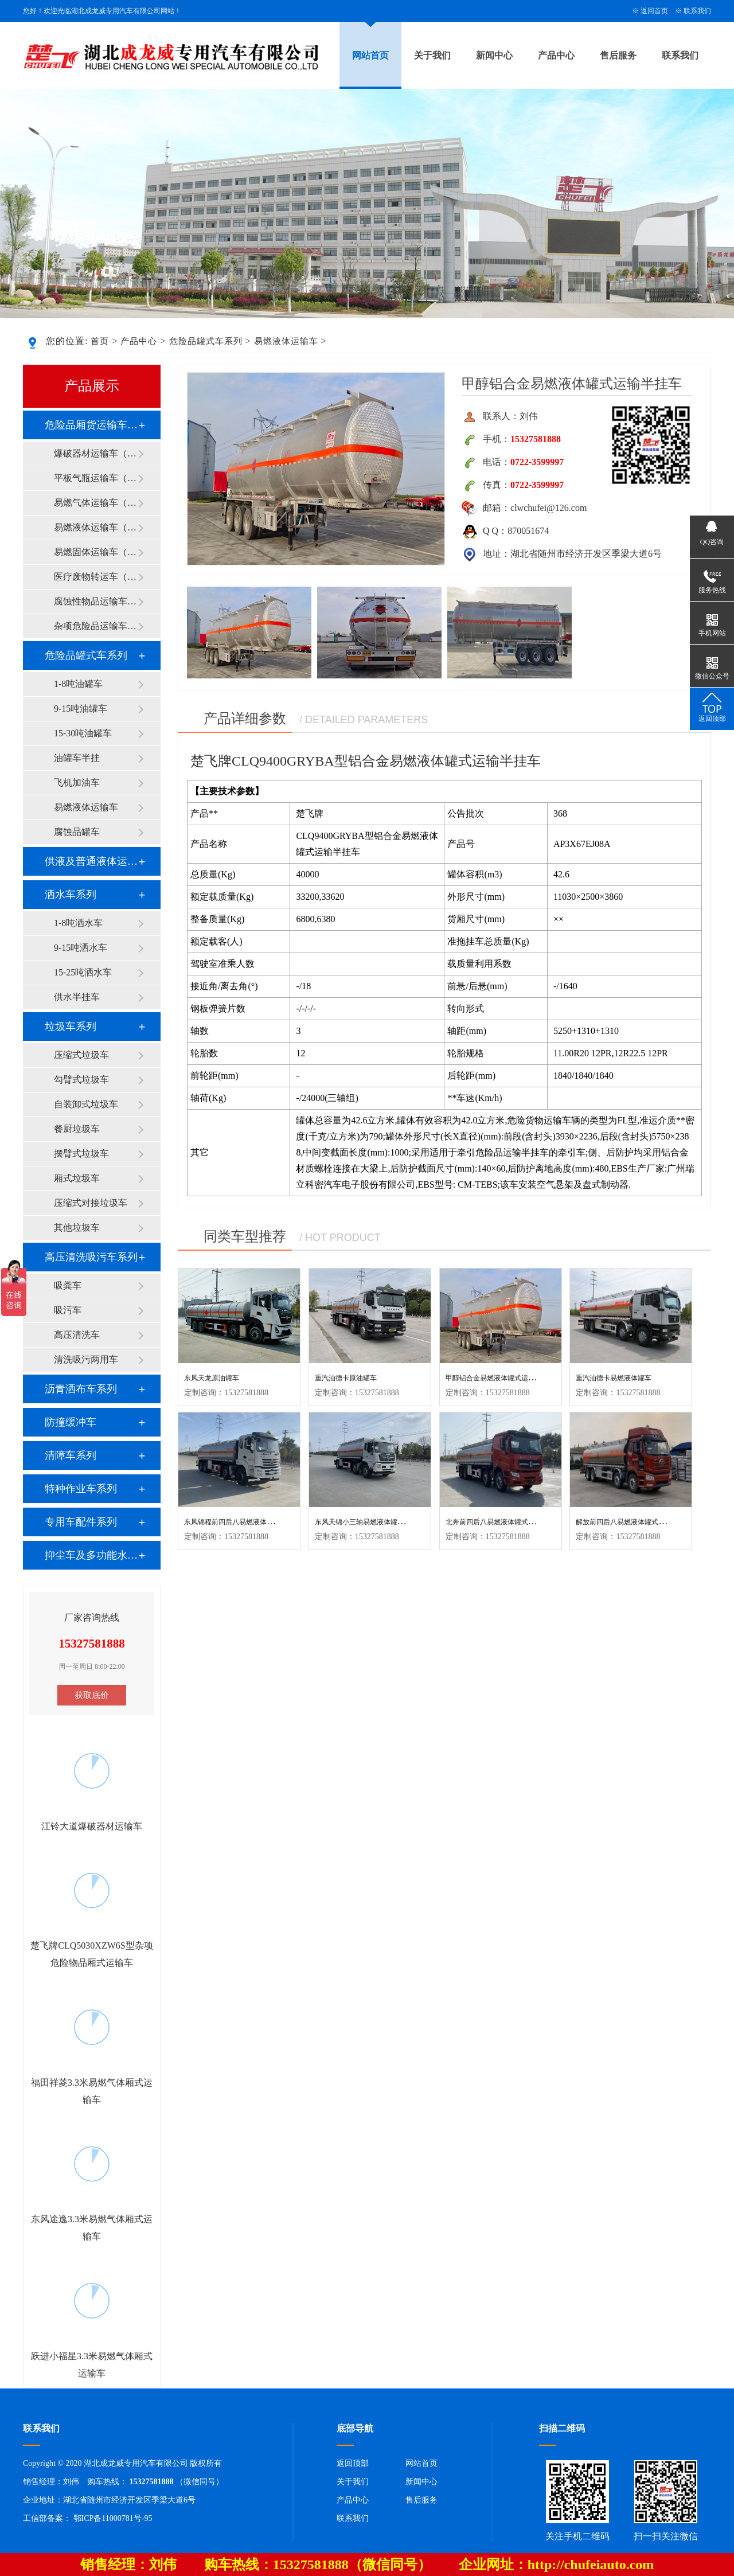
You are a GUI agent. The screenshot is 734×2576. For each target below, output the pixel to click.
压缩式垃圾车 (81, 1055)
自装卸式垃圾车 (86, 1104)
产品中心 (556, 55)
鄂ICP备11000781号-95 (113, 2518)
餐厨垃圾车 (77, 1129)
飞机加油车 (77, 782)
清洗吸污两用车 (86, 1359)
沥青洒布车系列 (81, 1389)
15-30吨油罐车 (83, 733)
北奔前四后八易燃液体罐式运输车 (497, 1522)
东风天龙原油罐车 (211, 1378)
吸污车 (67, 1310)
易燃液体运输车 (286, 341)
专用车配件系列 (81, 1522)
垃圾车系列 (70, 1026)
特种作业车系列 (81, 1488)
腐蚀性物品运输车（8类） (96, 601)
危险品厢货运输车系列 (91, 425)
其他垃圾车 (77, 1227)
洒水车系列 (70, 894)
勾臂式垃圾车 (81, 1079)
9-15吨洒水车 (80, 948)
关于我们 (432, 55)
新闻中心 (494, 55)
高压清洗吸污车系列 (91, 1257)
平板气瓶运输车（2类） (96, 478)
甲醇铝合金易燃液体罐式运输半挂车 (501, 1378)
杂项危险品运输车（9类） (96, 626)
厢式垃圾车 (77, 1178)
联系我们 (697, 11)
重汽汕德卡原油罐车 (346, 1378)
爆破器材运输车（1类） (96, 453)
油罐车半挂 (77, 758)
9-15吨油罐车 (80, 708)
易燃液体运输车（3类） (96, 527)
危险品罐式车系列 (206, 341)
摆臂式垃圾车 (81, 1153)
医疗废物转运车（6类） (96, 576)
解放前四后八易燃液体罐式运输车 (627, 1522)
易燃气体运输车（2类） (96, 503)
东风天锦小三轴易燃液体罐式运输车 (370, 1522)
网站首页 (370, 55)
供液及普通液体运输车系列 (91, 861)
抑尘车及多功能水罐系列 (91, 1555)
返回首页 (654, 11)
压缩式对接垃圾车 (90, 1203)
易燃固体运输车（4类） (96, 552)
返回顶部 (353, 2463)
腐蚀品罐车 (77, 832)
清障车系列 (70, 1455)
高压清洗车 (77, 1335)
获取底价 (92, 1695)
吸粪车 (67, 1285)
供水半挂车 (77, 997)
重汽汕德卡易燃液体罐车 (613, 1378)
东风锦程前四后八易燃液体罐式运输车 (242, 1522)
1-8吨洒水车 (78, 923)
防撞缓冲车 (70, 1422)
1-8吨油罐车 (78, 684)
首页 (100, 341)
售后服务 (618, 55)
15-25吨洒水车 (83, 972)
